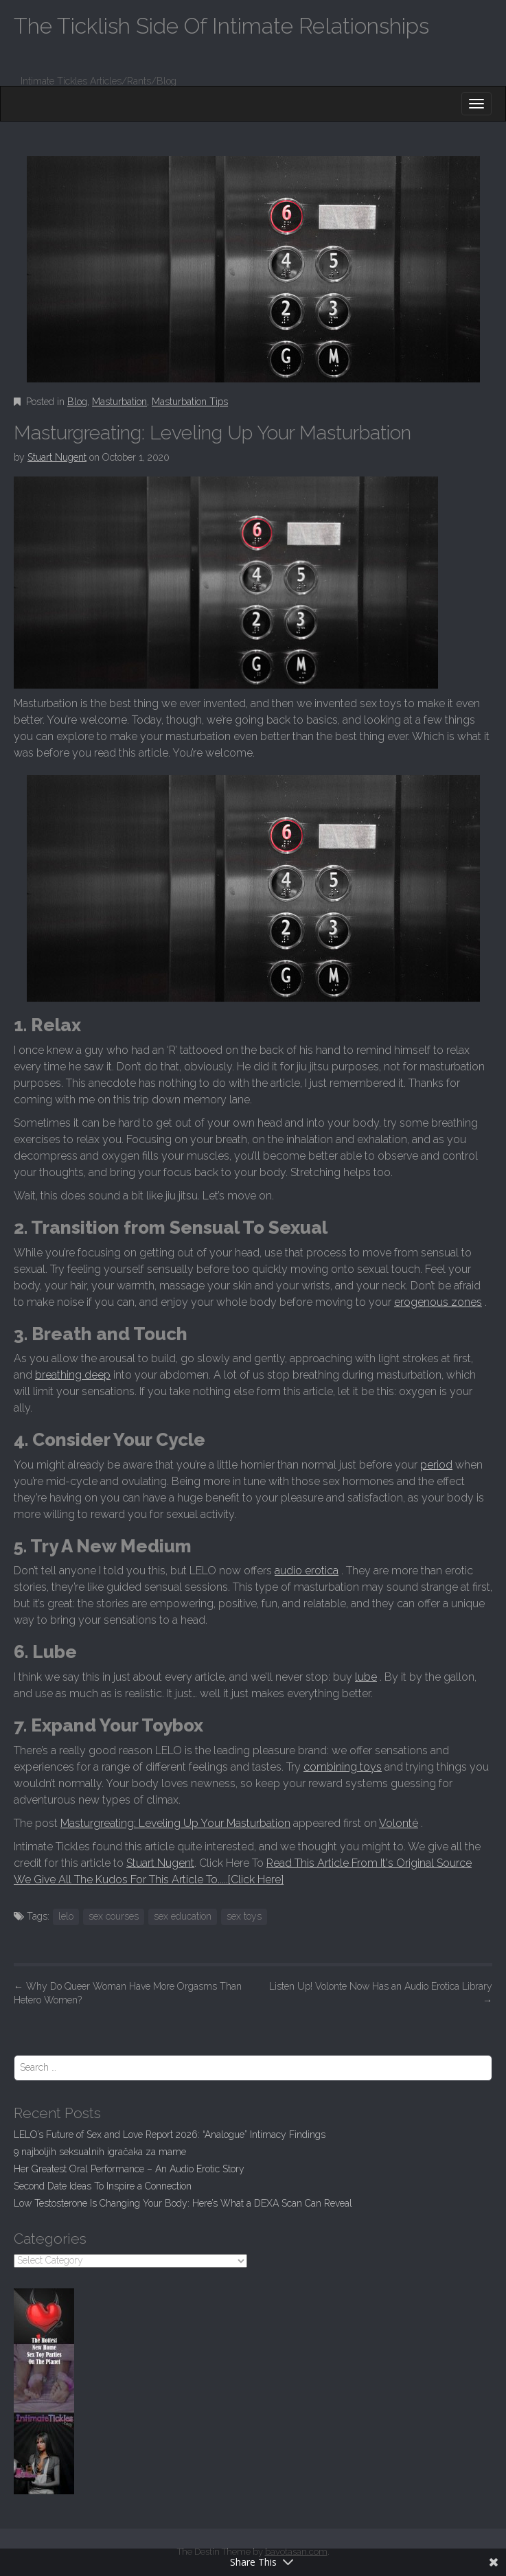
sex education (182, 1916)
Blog (77, 401)
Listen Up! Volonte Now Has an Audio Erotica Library (380, 1993)
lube (366, 1676)
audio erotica (306, 1570)
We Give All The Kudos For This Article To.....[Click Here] (149, 1879)
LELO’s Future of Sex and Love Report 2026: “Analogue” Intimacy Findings (169, 2134)
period (436, 1464)
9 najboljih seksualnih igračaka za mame (100, 2151)
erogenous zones (438, 1302)
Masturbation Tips (190, 401)
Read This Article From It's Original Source (369, 1863)
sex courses (114, 1916)
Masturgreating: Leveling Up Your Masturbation (175, 1823)
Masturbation (119, 401)
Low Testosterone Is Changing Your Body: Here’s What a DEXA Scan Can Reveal (183, 2203)
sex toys (244, 1916)
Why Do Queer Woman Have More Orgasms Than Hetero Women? (128, 1993)
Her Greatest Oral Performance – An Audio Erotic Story (129, 2168)
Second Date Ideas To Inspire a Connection (103, 2186)
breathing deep (73, 1374)
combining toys (342, 1766)
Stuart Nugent (57, 457)
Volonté (398, 1823)
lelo (65, 1916)
